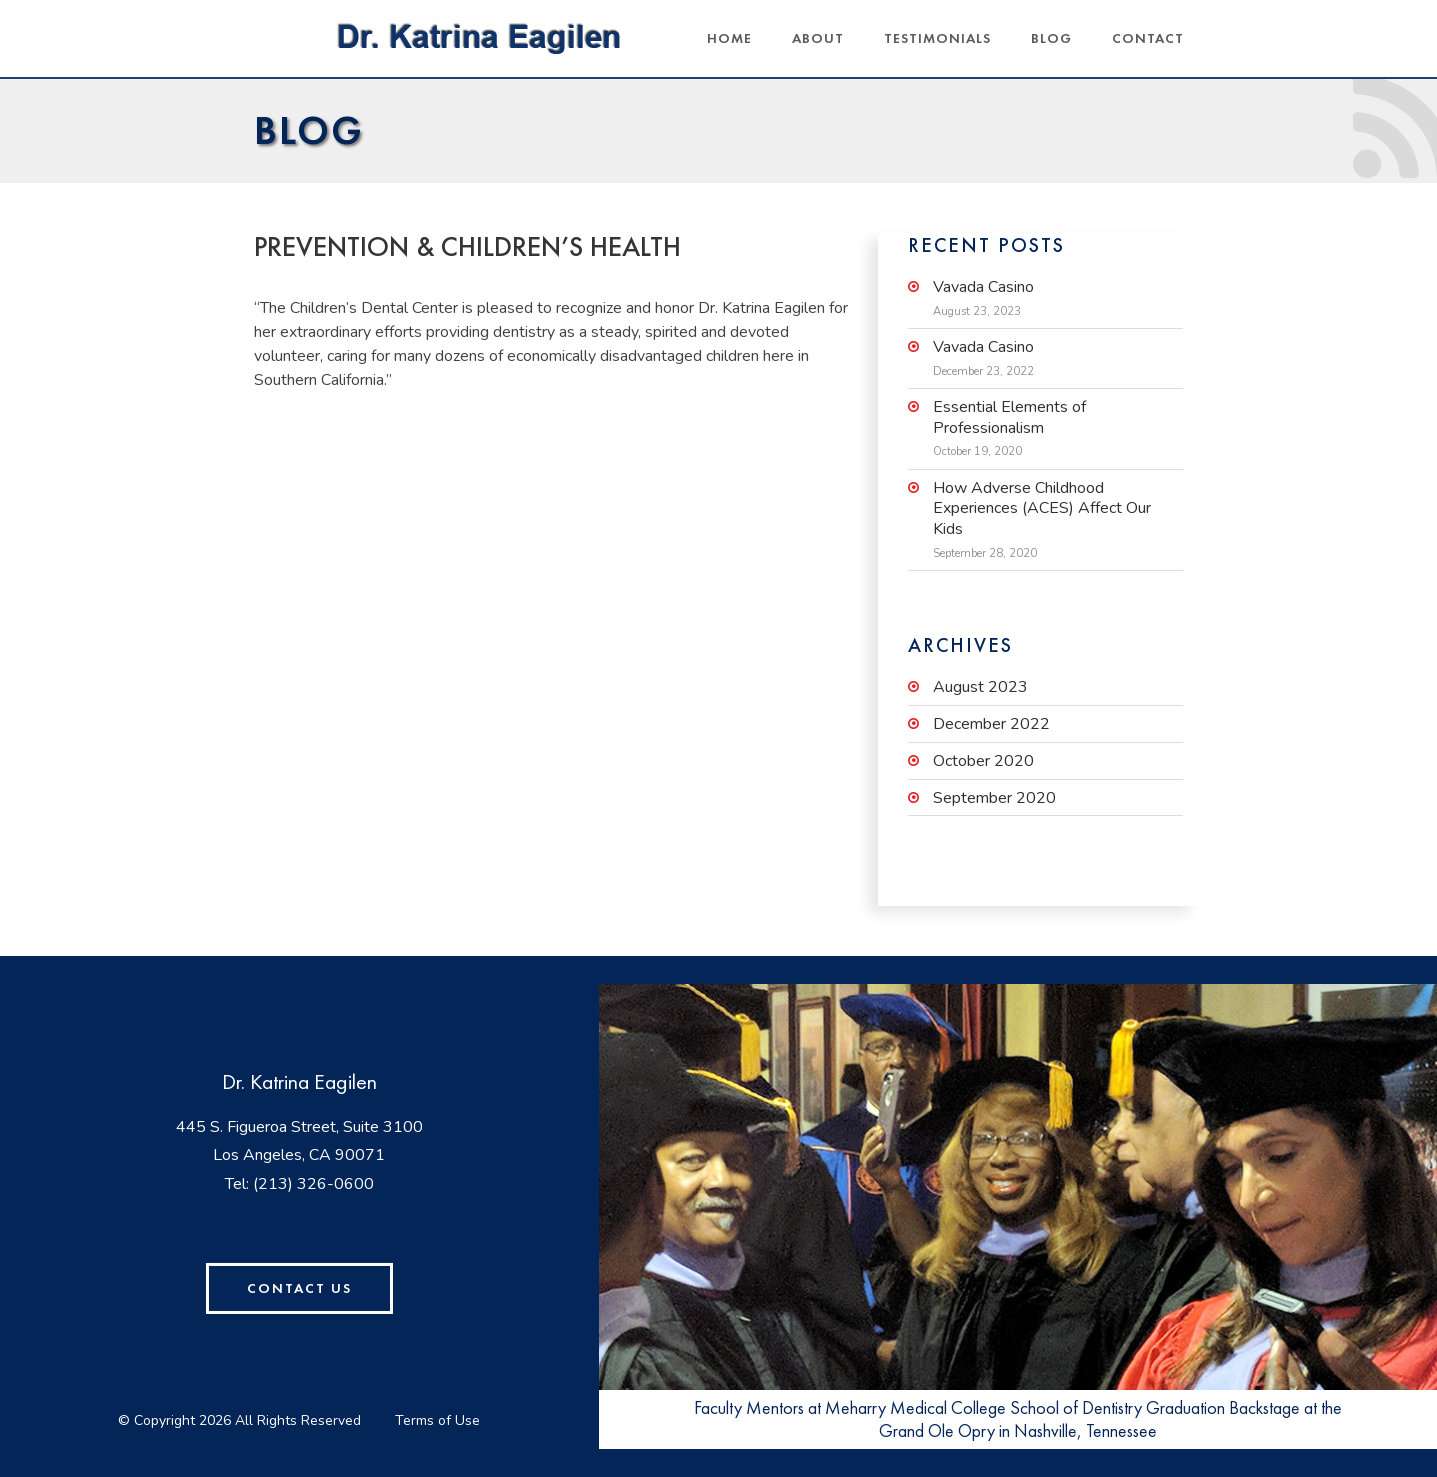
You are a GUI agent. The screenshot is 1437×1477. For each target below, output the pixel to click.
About (818, 38)
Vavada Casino (983, 287)
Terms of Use (437, 1420)
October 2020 (983, 761)
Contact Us (299, 1288)
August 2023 (980, 687)
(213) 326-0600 (313, 1184)
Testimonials (937, 38)
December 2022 (991, 724)
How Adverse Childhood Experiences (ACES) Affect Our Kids (1042, 509)
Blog (1051, 38)
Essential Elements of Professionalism (1009, 418)
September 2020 (994, 798)
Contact (1148, 38)
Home (729, 38)
